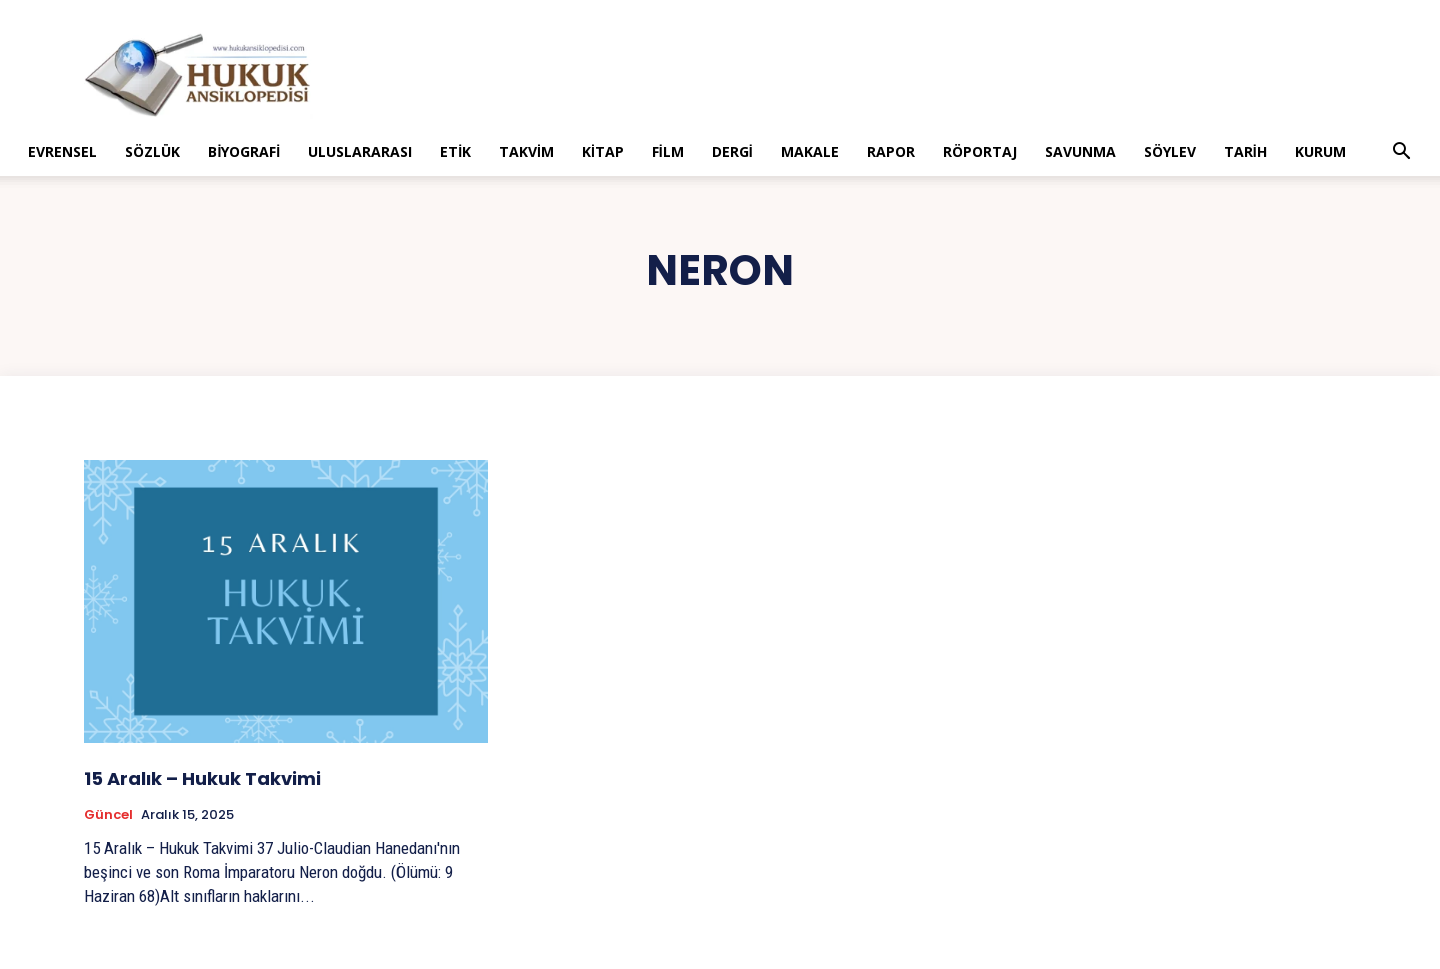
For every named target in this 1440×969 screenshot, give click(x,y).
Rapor (891, 151)
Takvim (526, 151)
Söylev (1170, 151)
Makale (810, 151)
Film (668, 151)
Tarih (1245, 151)
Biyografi (244, 151)
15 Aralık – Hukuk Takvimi (202, 778)
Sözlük (152, 151)
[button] (1402, 153)
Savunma (1080, 151)
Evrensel (62, 151)
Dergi (732, 151)
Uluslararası (360, 151)
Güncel (108, 815)
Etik (455, 151)
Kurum (1320, 151)
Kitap (603, 151)
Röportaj (980, 151)
